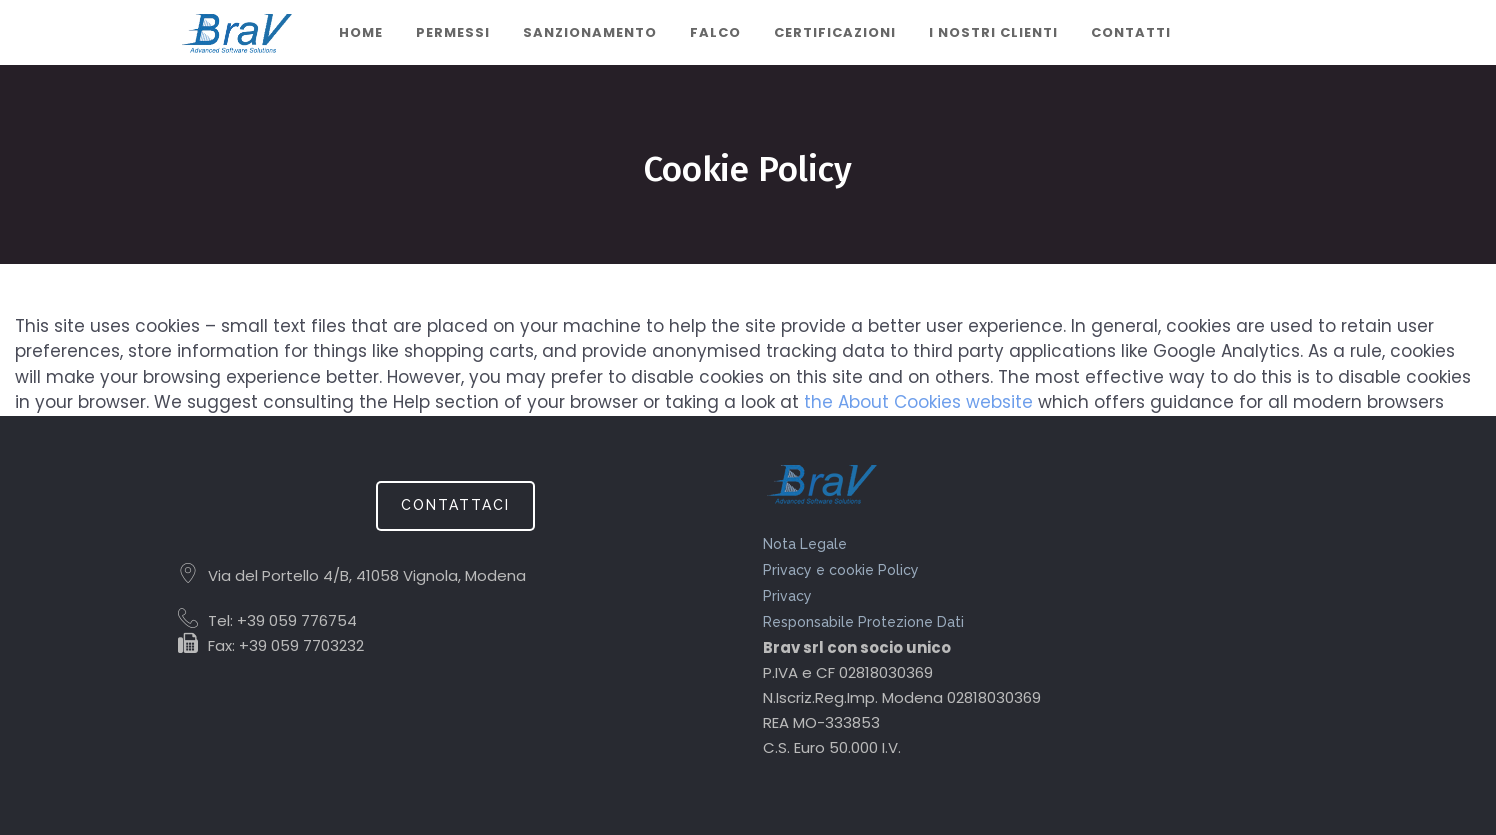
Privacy (787, 596)
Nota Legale (805, 544)
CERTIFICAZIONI (835, 32)
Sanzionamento (590, 32)
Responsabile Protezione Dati (863, 622)
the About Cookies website (918, 402)
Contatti (1131, 32)
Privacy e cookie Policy (841, 570)
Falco (715, 32)
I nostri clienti (993, 32)
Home (361, 32)
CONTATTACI (455, 505)
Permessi (453, 32)
